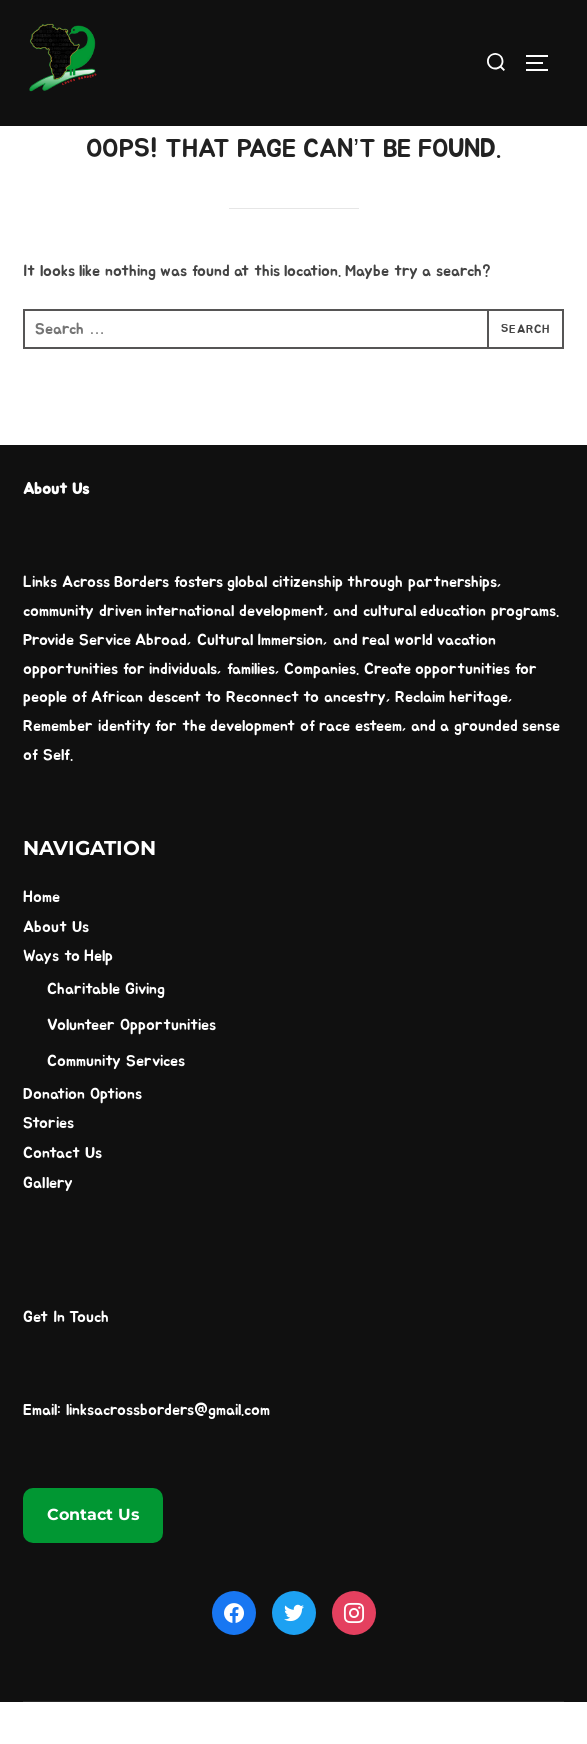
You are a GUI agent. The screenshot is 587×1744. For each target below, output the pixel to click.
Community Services (115, 1103)
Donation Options (82, 1136)
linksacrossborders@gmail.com (168, 1452)
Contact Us (62, 1196)
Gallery (48, 1226)
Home (41, 939)
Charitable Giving (105, 1032)
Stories (48, 1166)
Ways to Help (68, 999)
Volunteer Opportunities (131, 1068)
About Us (55, 969)
